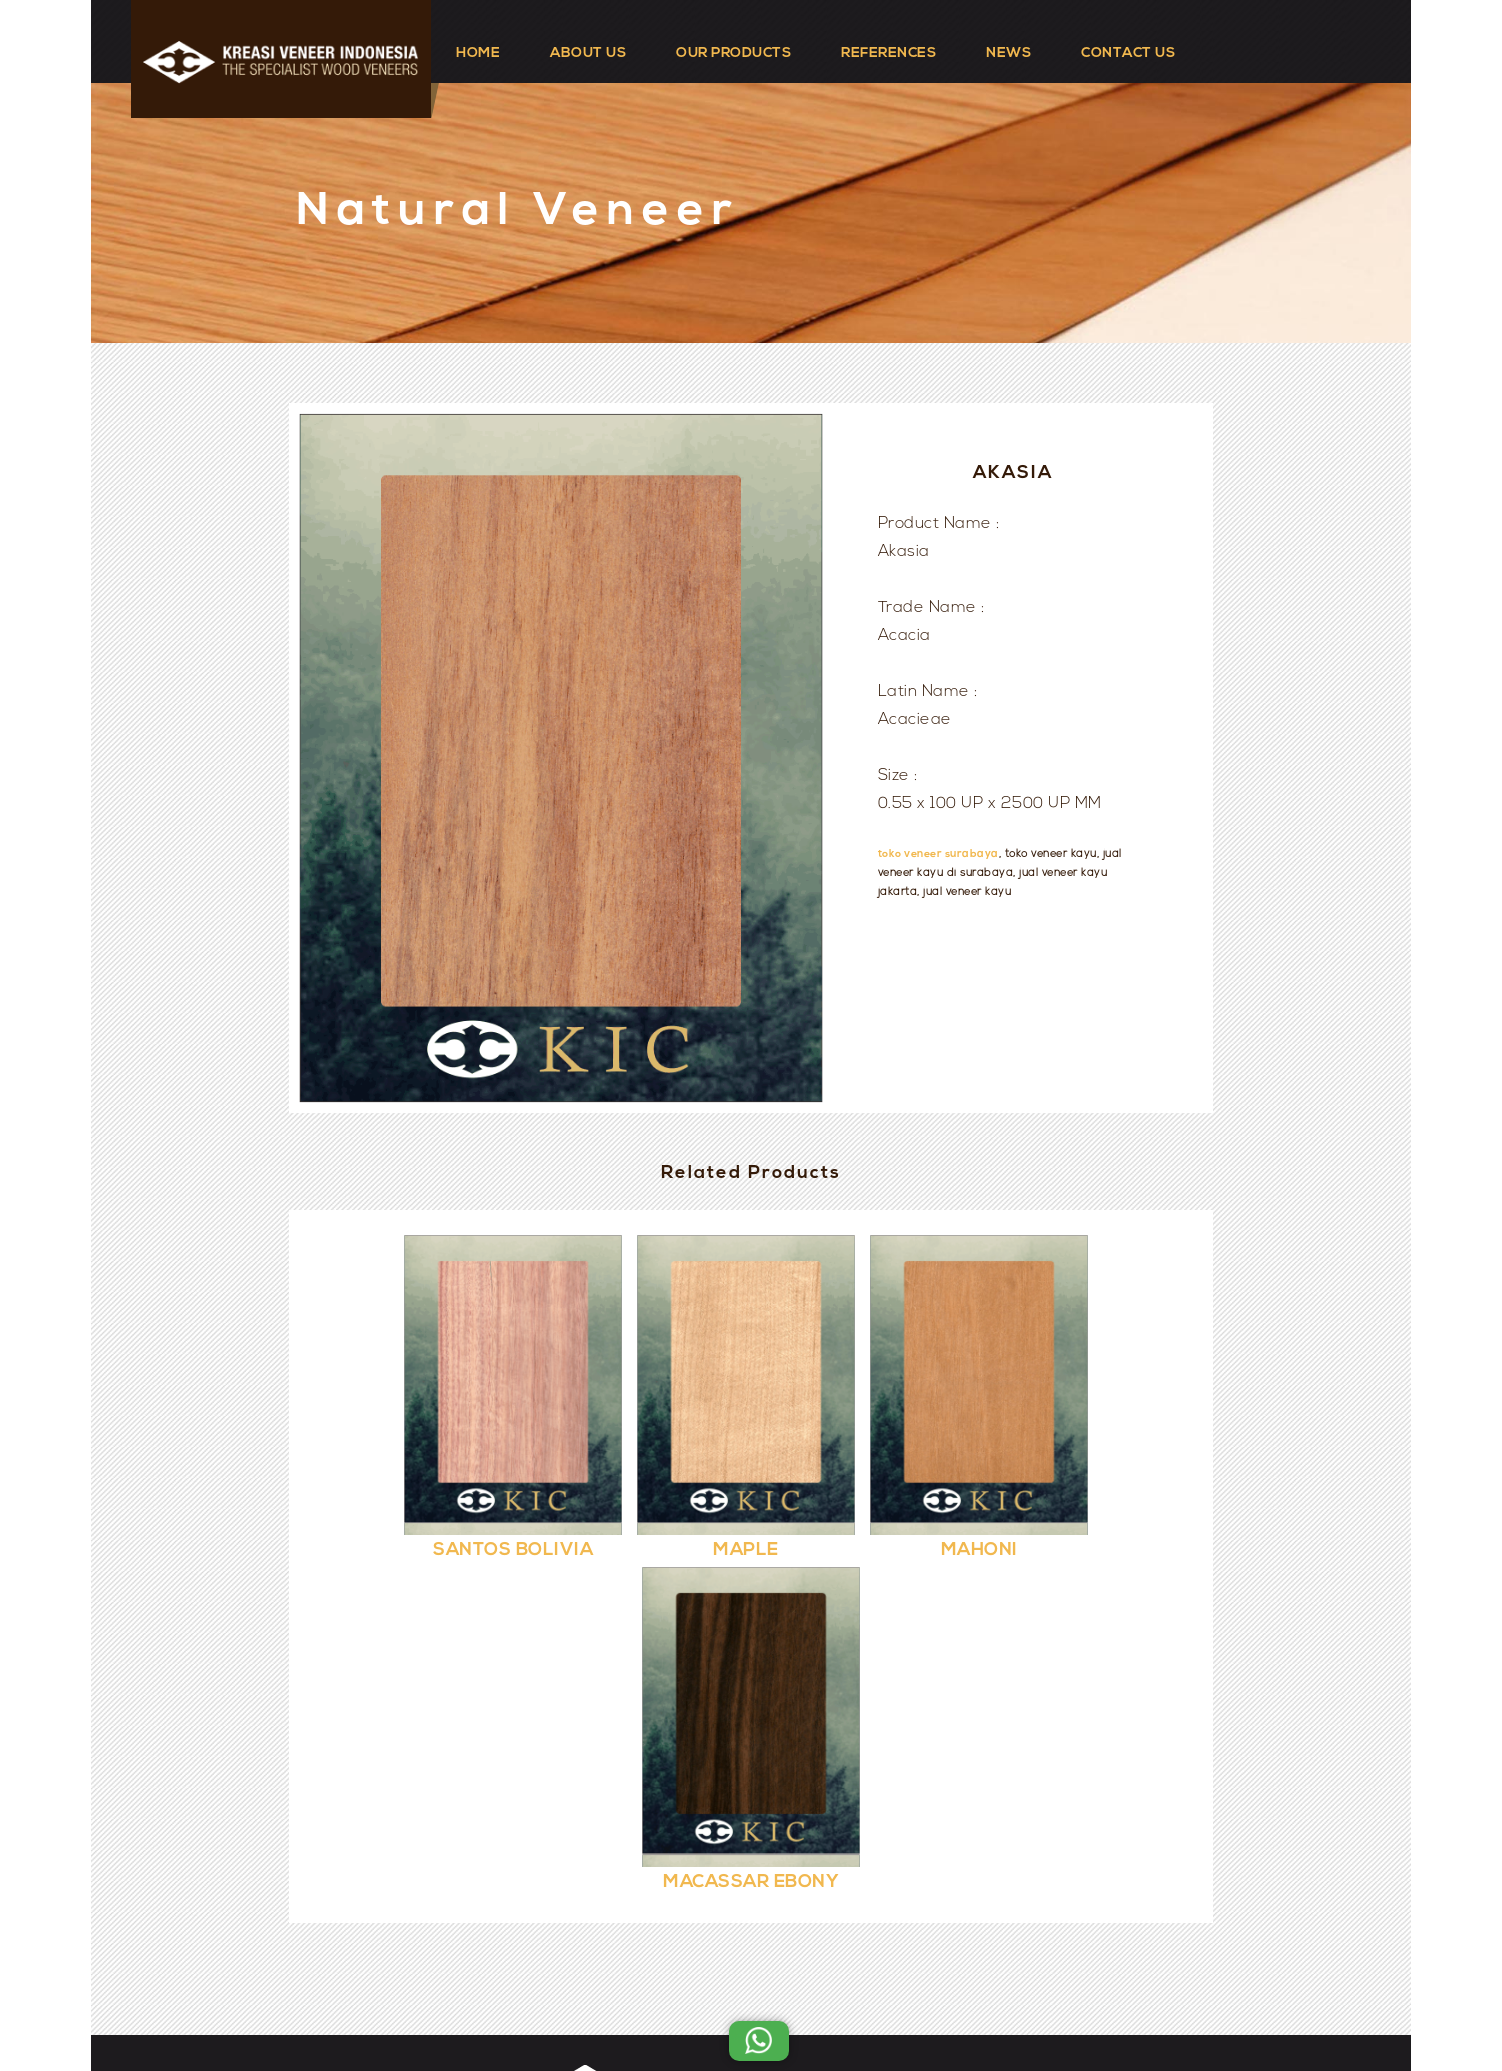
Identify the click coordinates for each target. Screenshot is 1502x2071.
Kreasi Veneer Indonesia (811, 2003)
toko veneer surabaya (938, 854)
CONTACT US (1128, 53)
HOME (478, 53)
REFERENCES (888, 53)
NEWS (1008, 53)
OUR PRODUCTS (733, 53)
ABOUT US (588, 53)
